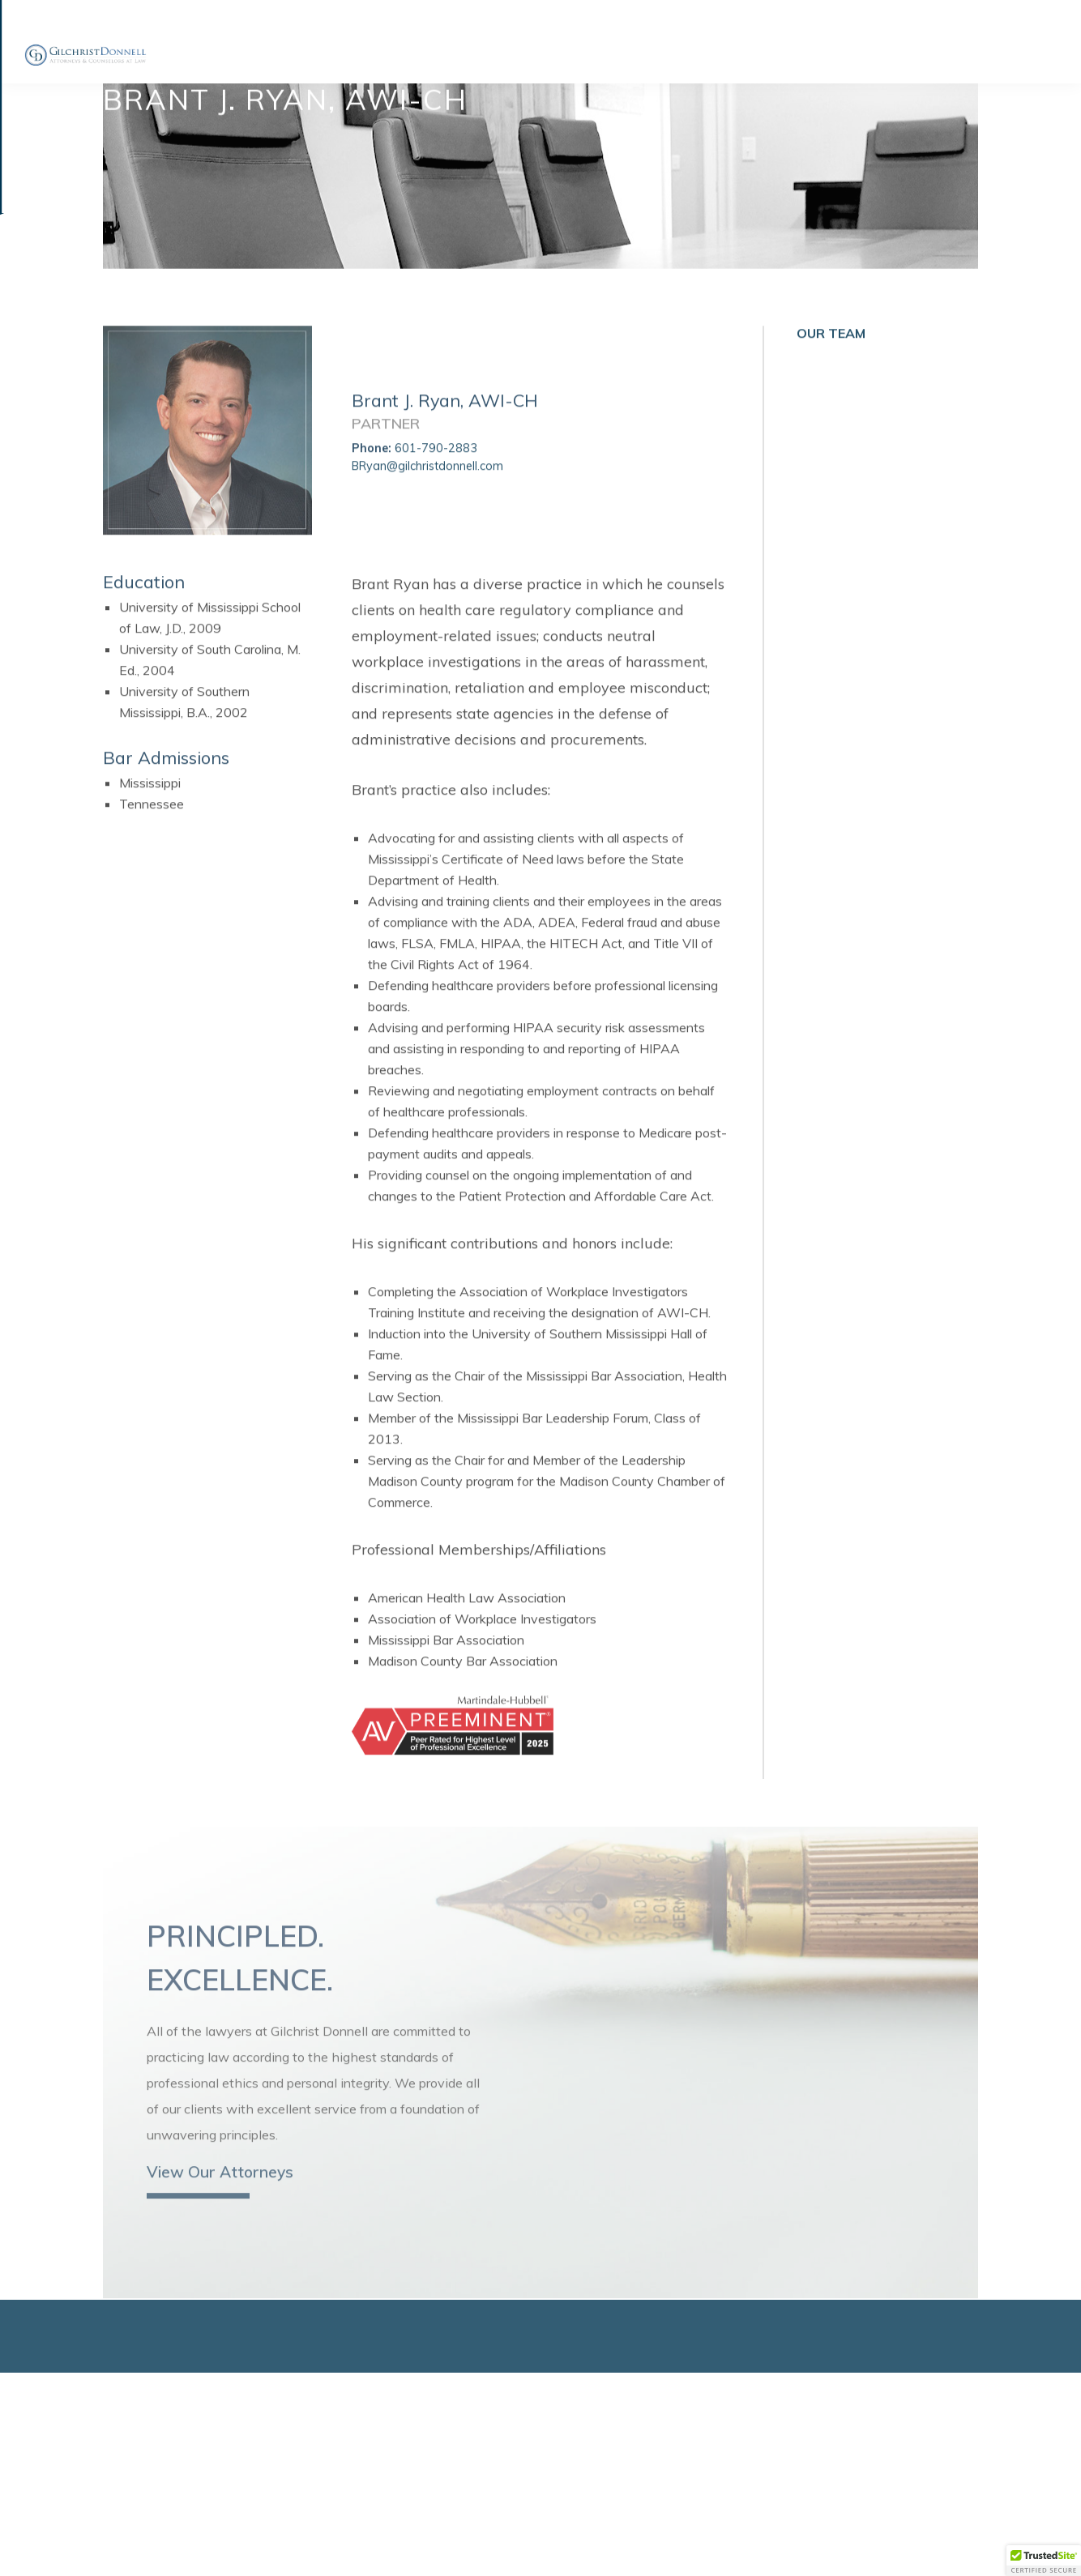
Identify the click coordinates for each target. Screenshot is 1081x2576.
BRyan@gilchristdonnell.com (427, 486)
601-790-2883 (434, 469)
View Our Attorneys (220, 2200)
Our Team (831, 354)
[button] (1043, 2560)
